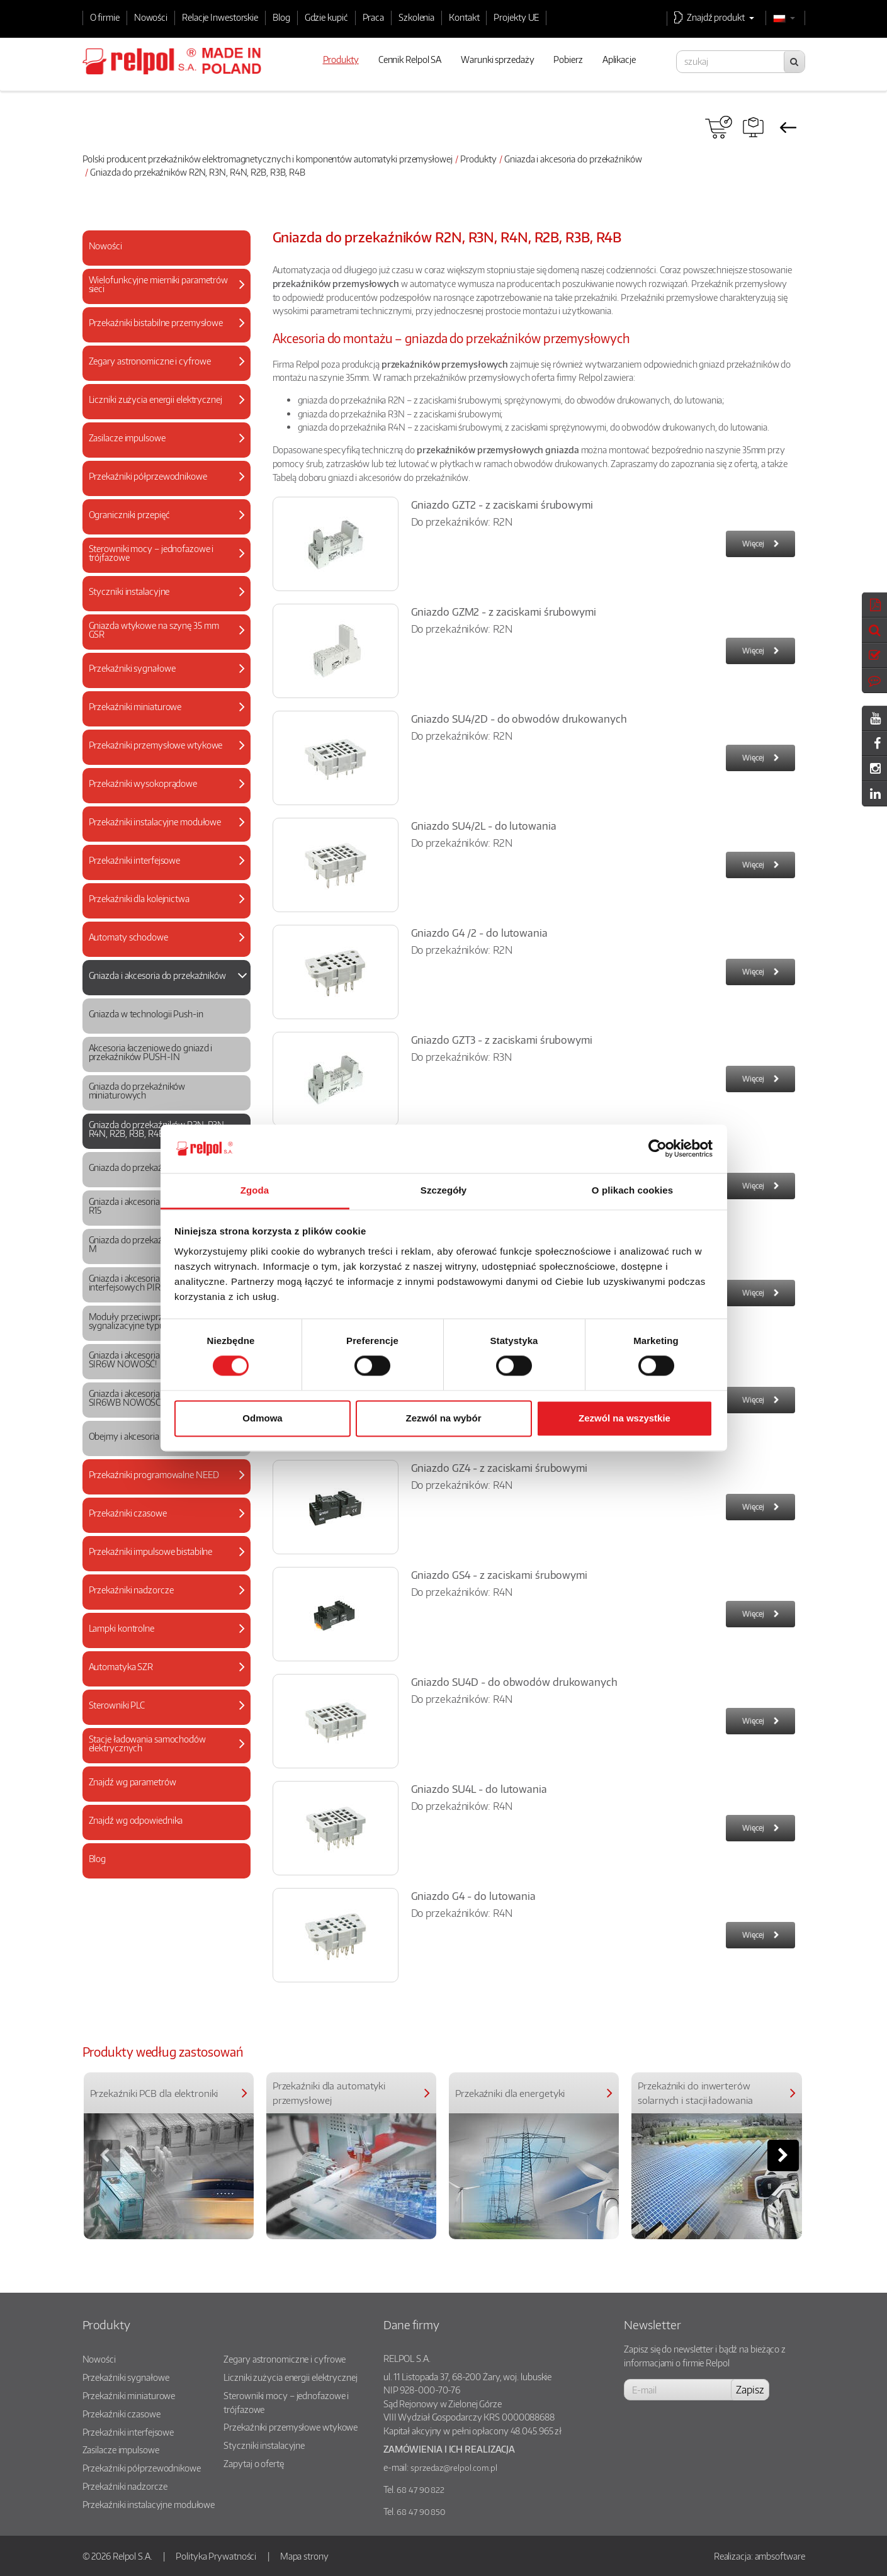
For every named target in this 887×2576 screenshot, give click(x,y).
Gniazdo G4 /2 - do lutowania (479, 933)
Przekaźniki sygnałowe (125, 2377)
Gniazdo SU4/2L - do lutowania (483, 826)
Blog (281, 17)
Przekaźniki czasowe (121, 2413)
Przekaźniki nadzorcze (124, 2486)
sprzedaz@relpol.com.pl (453, 2468)
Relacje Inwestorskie (220, 17)
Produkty (478, 158)
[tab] (166, 248)
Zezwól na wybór (443, 1418)
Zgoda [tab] (254, 1190)
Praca (374, 17)
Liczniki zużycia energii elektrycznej (290, 2377)
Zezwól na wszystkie (624, 1418)
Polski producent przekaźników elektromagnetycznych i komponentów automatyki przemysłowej (267, 158)
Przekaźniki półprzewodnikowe (141, 2467)
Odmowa (262, 1418)
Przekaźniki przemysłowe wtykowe (290, 2426)
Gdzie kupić (326, 17)
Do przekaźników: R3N (461, 1057)
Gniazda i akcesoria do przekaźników (573, 158)
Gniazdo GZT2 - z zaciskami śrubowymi (502, 505)
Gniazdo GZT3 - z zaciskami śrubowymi (501, 1040)
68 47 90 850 (421, 2512)
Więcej (753, 543)
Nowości (150, 17)
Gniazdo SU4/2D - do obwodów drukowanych (519, 719)
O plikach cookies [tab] (632, 1190)
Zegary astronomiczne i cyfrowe (284, 2358)
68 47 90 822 (420, 2490)
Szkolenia (416, 17)
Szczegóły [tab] (443, 1190)
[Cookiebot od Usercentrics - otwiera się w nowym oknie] (657, 1148)
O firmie (105, 17)
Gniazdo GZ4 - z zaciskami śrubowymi (499, 1468)
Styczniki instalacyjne (264, 2445)
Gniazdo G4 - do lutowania (473, 1896)
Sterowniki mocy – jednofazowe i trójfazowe (286, 2402)
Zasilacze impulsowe (120, 2449)
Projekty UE (516, 17)
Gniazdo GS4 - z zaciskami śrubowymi (499, 1575)
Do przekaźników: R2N (461, 522)
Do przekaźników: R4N (461, 1485)
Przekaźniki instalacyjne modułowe (148, 2504)
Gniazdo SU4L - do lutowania (479, 1789)
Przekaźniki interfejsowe (128, 2432)
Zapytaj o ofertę (253, 2463)
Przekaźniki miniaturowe (129, 2395)
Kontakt (464, 17)
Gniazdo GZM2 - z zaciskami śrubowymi (503, 612)
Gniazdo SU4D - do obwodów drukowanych (514, 1682)
